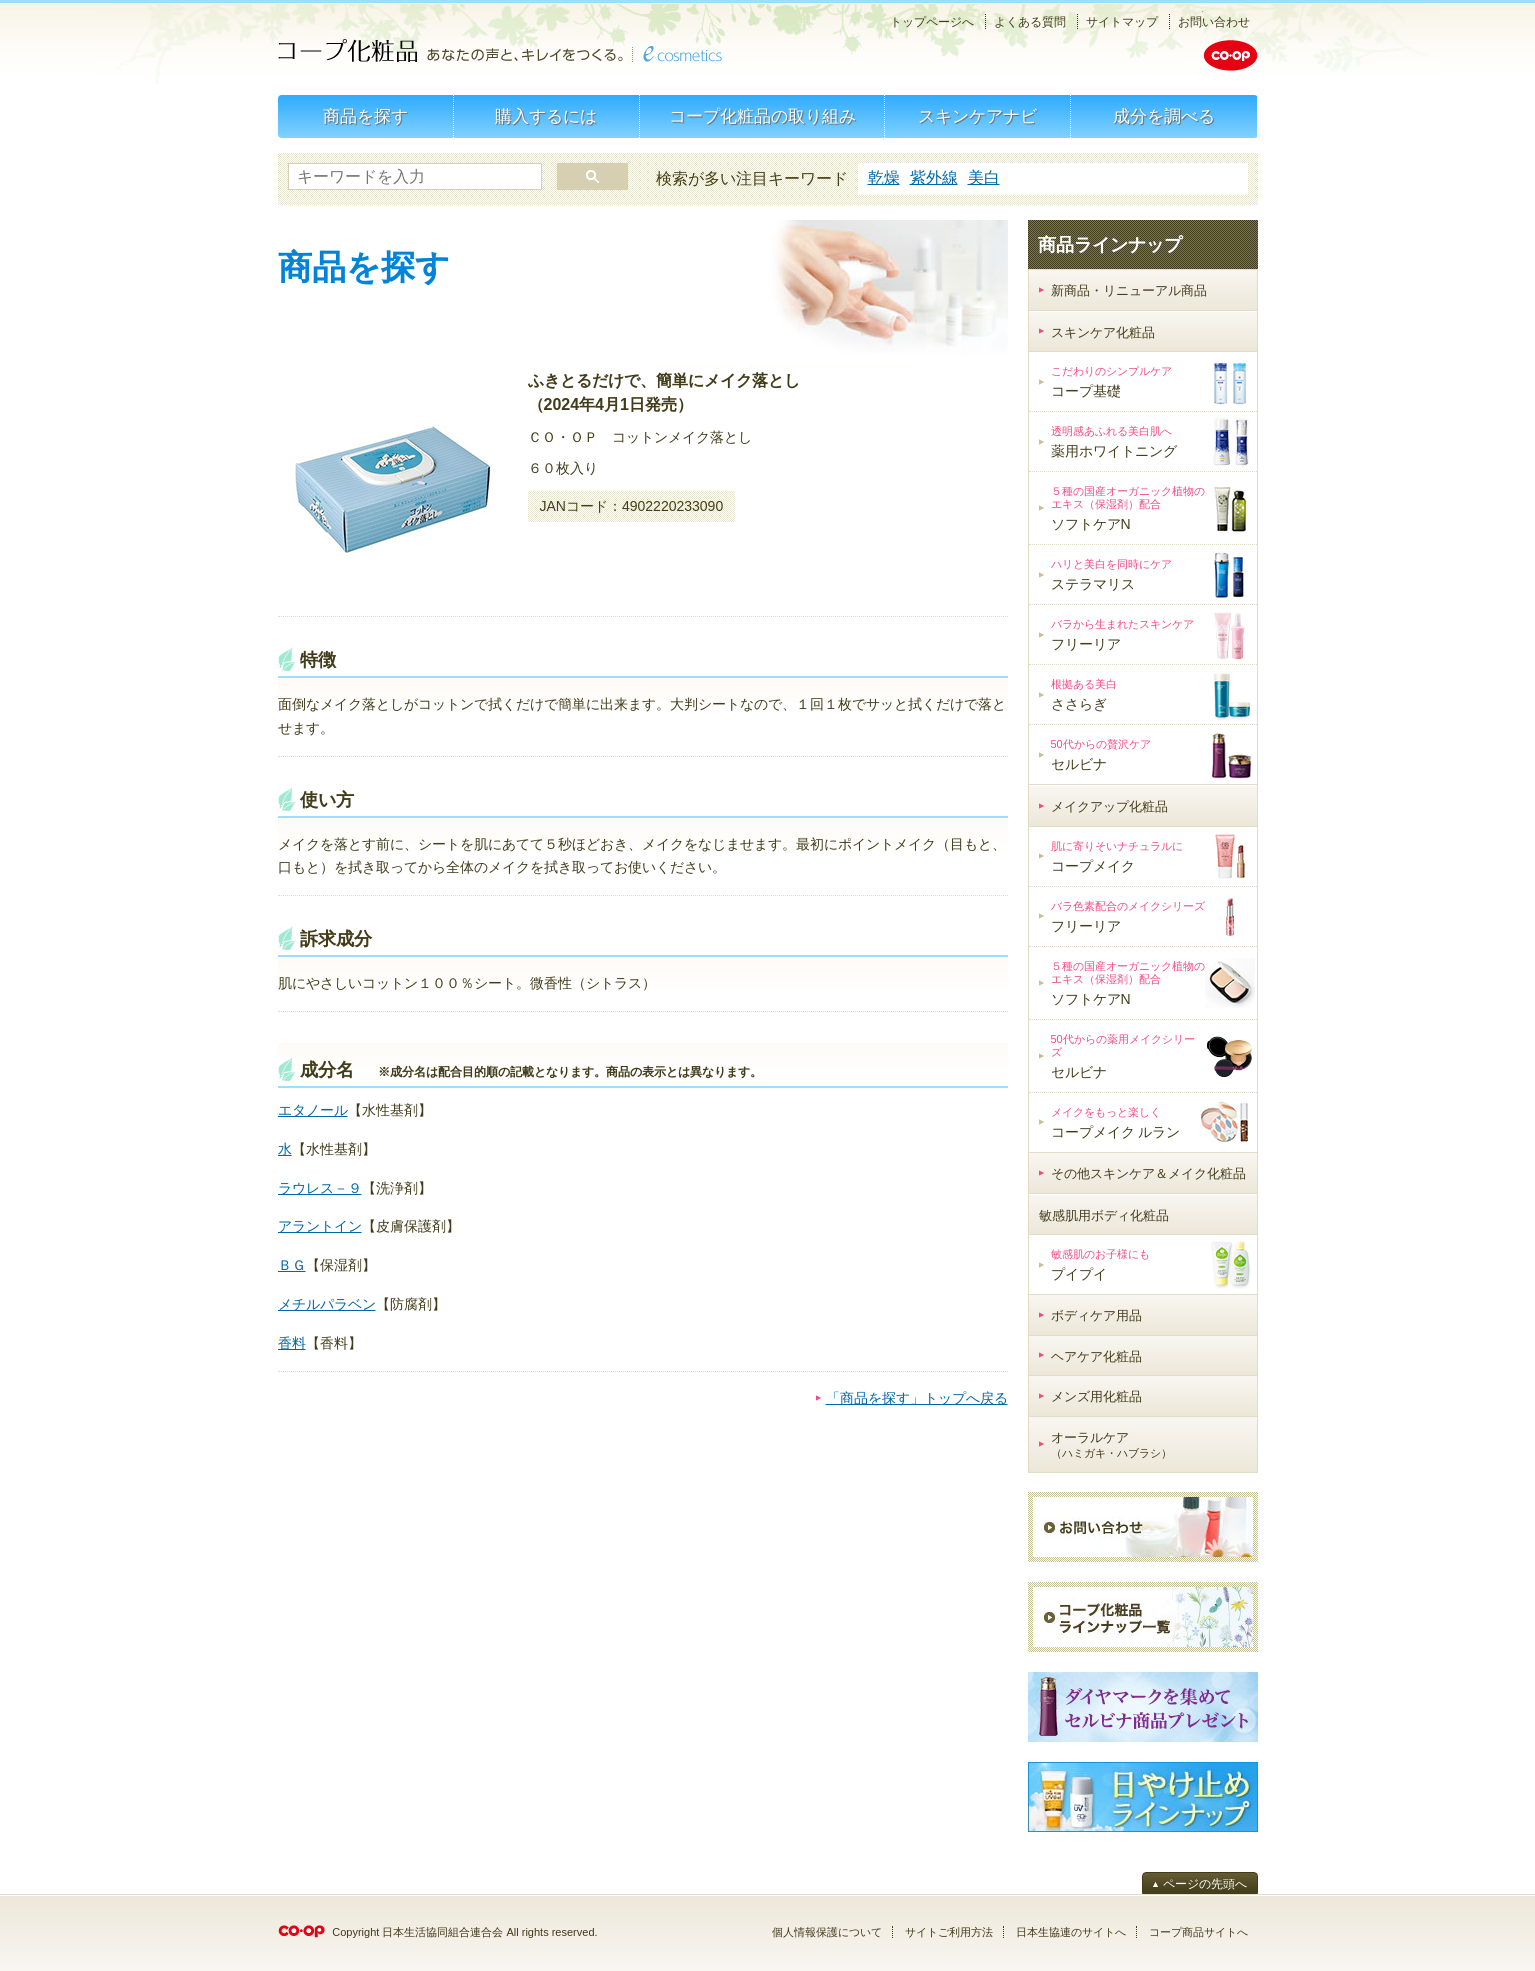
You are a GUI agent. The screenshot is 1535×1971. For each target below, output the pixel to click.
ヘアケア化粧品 (1096, 1356)
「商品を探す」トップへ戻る (917, 1398)
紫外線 (934, 177)
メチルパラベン (327, 1304)
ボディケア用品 (1096, 1315)
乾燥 (884, 177)
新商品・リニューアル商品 (1129, 290)
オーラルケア (1111, 1445)
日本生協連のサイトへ (1071, 1932)
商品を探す (365, 116)
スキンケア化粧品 (1103, 332)
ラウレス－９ (320, 1188)
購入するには (546, 116)
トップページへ (932, 22)
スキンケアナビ (977, 116)
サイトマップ (1122, 22)
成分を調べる (1164, 116)
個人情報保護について (827, 1932)
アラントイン (320, 1226)
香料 (292, 1343)
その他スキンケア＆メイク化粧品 (1148, 1173)
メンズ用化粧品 (1096, 1396)
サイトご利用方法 (949, 1932)
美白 (984, 177)
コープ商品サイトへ (1198, 1932)
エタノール (313, 1110)
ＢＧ (292, 1265)
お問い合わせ (1214, 22)
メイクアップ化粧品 (1109, 806)
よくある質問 (1030, 22)
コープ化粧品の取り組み (762, 116)
